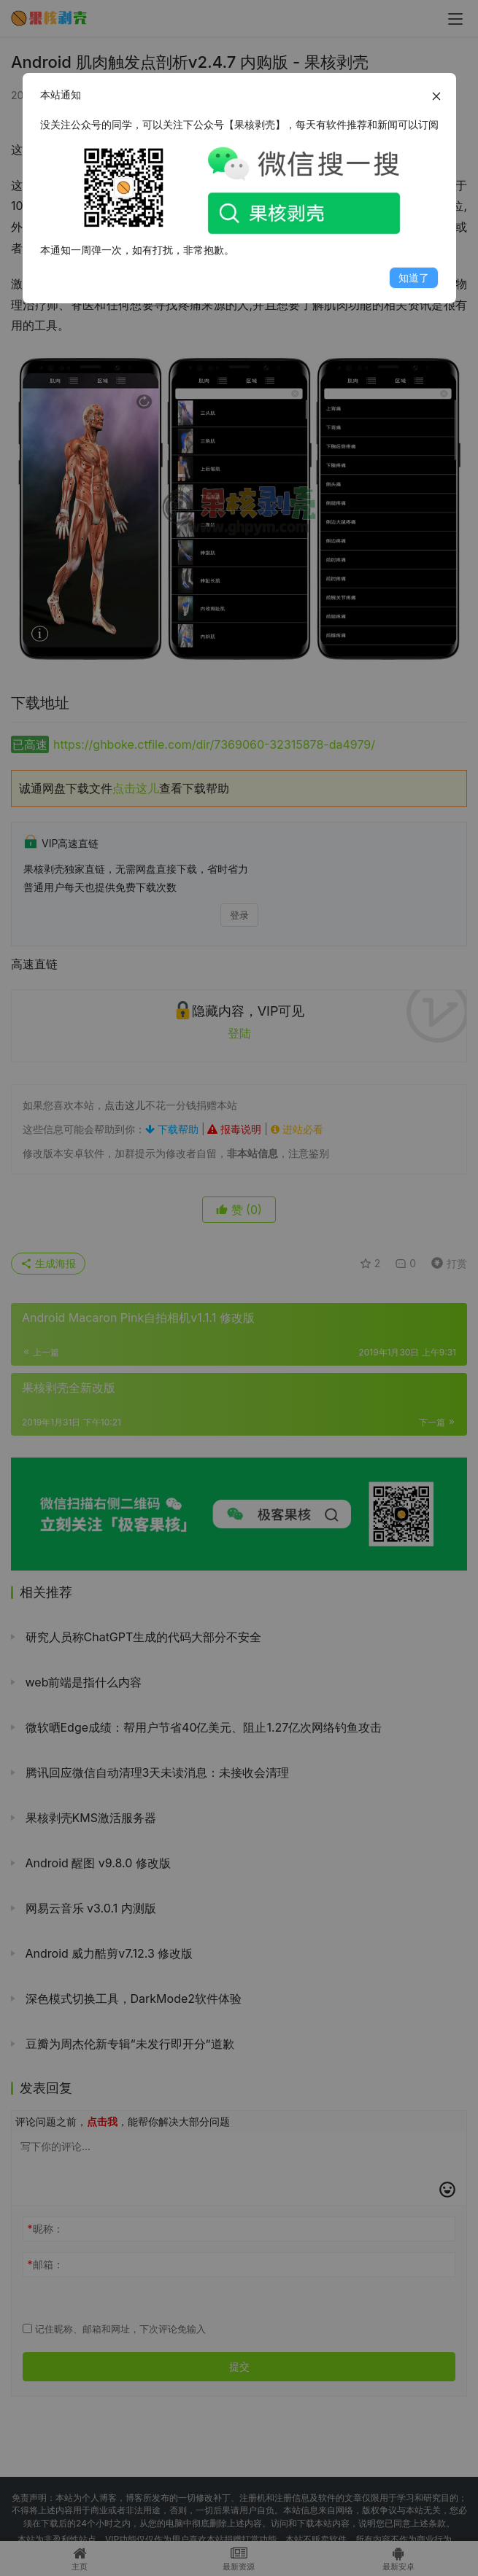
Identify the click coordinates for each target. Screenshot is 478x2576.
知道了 (413, 277)
